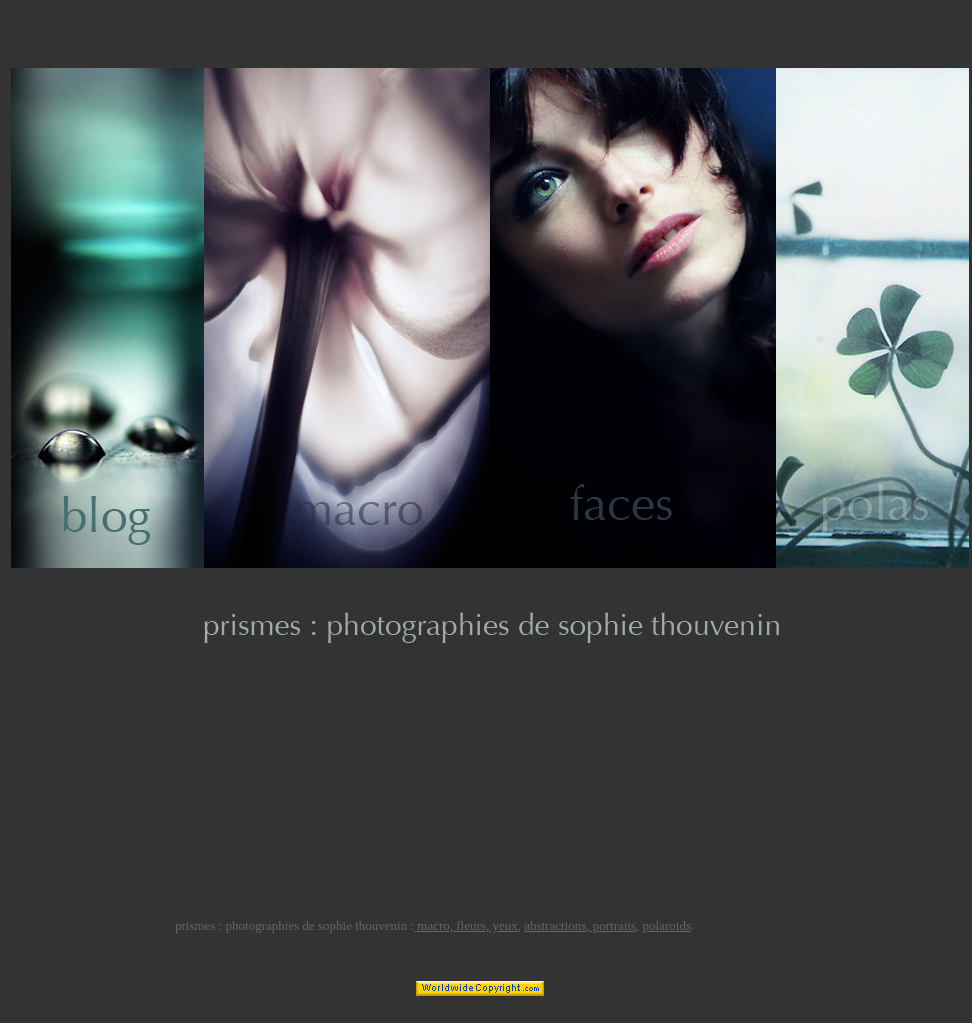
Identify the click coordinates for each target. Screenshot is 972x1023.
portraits (613, 925)
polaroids (667, 925)
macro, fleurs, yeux (466, 925)
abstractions (555, 925)
